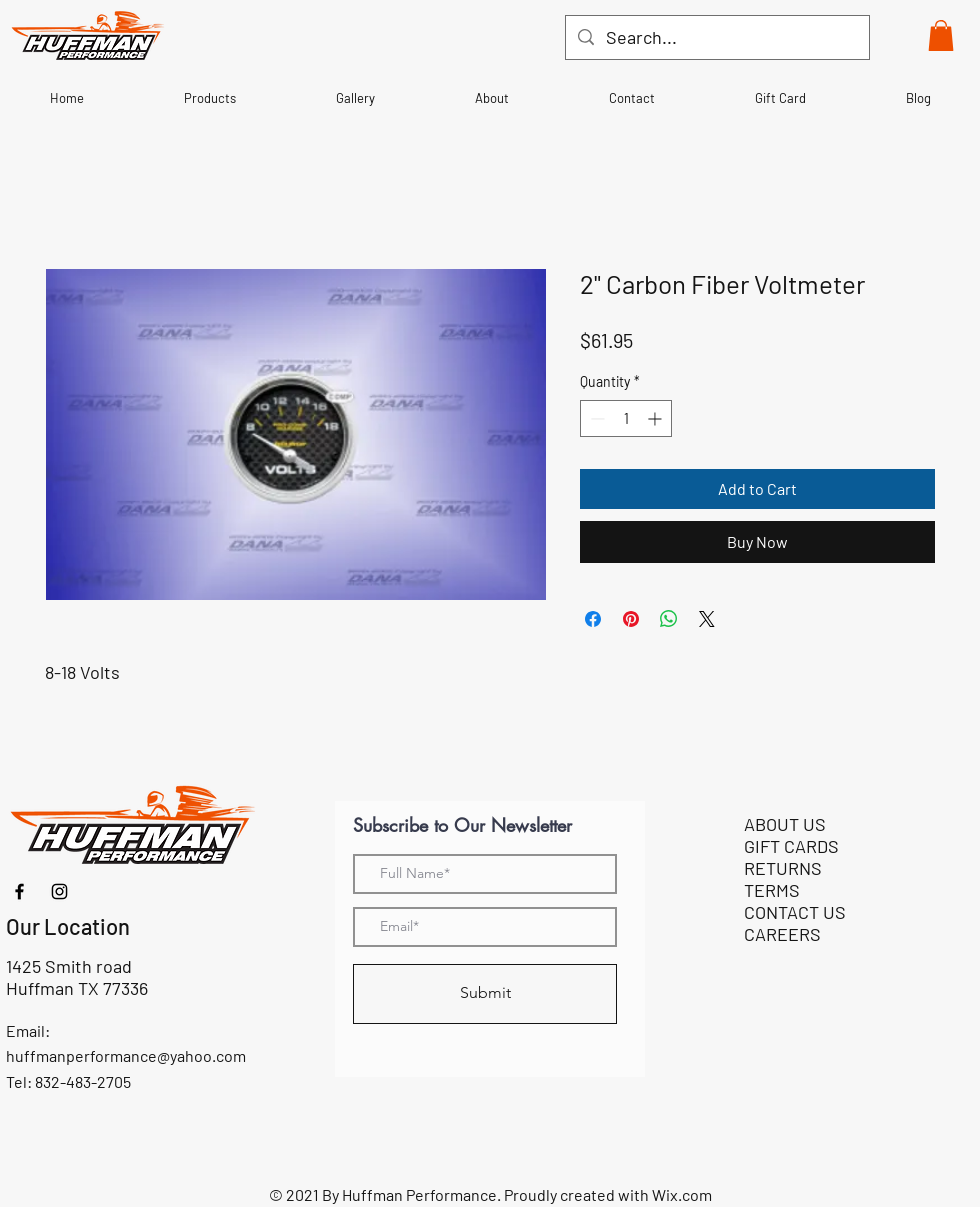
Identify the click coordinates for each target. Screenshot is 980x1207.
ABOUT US (785, 824)
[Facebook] (19, 891)
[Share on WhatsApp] (669, 619)
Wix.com (682, 1194)
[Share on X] (707, 619)
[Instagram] (59, 891)
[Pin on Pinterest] (631, 619)
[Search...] (716, 37)
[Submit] (485, 994)
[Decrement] (595, 418)
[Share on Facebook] (593, 619)
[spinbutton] (626, 418)
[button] (941, 35)
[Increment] (656, 418)
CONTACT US (795, 912)
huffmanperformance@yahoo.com (126, 1055)
